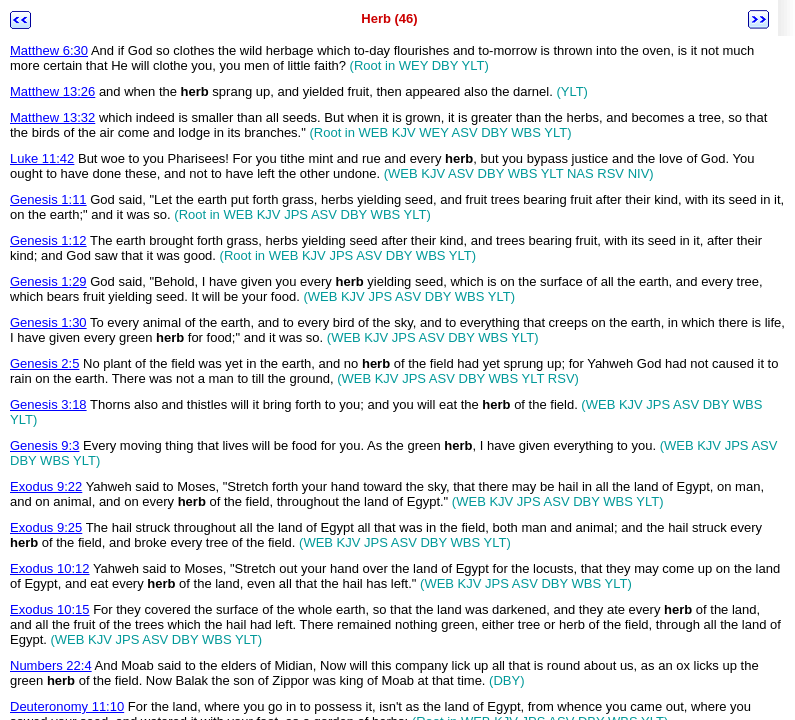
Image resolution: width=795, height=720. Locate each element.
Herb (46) (389, 18)
